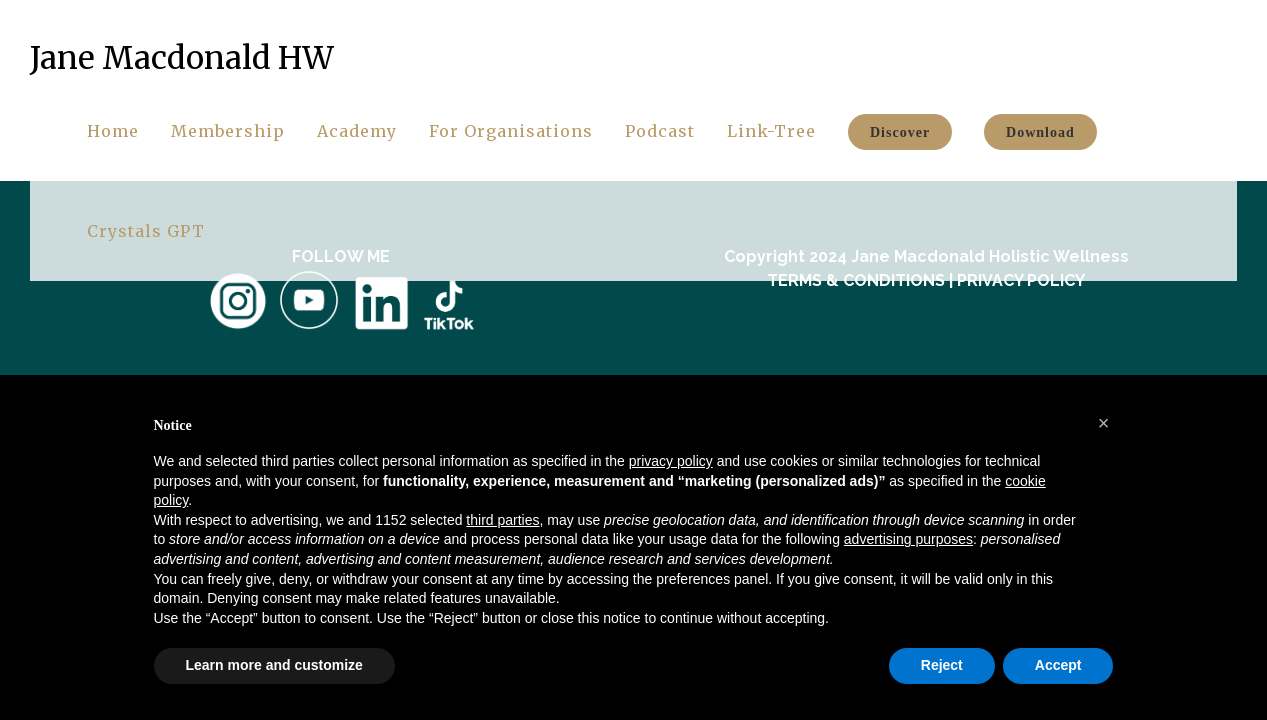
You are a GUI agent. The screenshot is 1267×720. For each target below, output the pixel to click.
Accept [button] (1058, 665)
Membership (228, 131)
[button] (1104, 423)
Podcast (660, 131)
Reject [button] (942, 665)
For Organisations (511, 131)
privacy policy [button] (671, 461)
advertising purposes (908, 539)
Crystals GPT (146, 231)
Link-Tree (771, 131)
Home (113, 131)
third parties (502, 520)
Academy (357, 131)
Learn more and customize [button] (274, 665)
